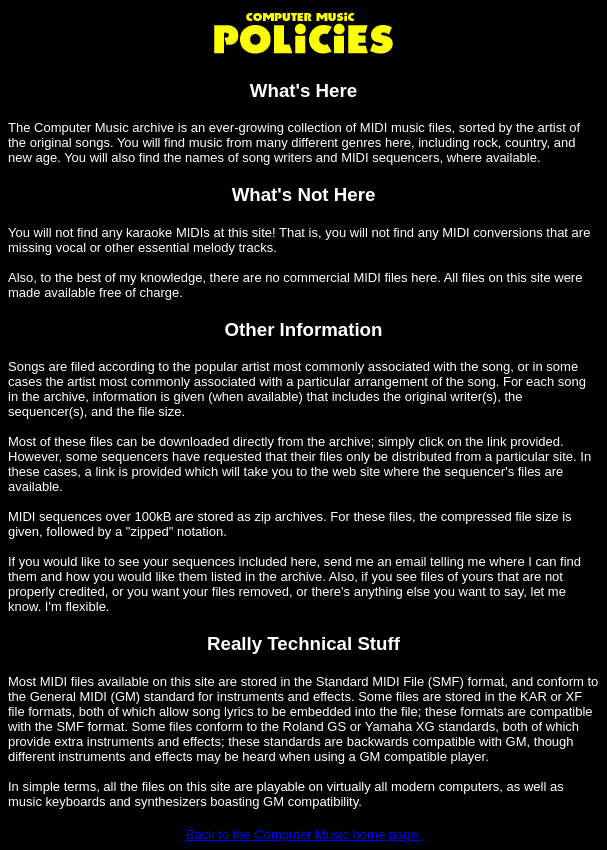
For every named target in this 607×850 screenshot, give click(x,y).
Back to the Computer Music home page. (304, 834)
